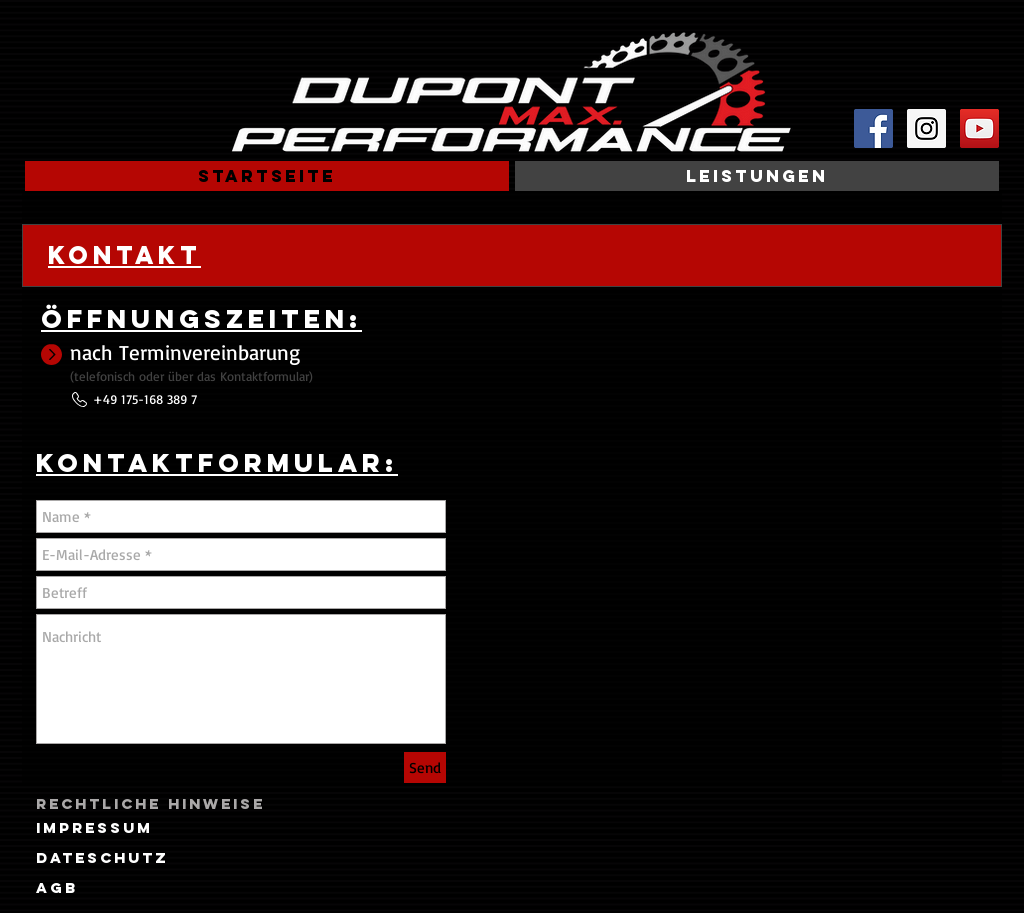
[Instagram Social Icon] (926, 128)
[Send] (425, 767)
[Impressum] (94, 828)
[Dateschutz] (102, 858)
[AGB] (57, 888)
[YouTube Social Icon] (979, 128)
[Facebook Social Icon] (873, 128)
